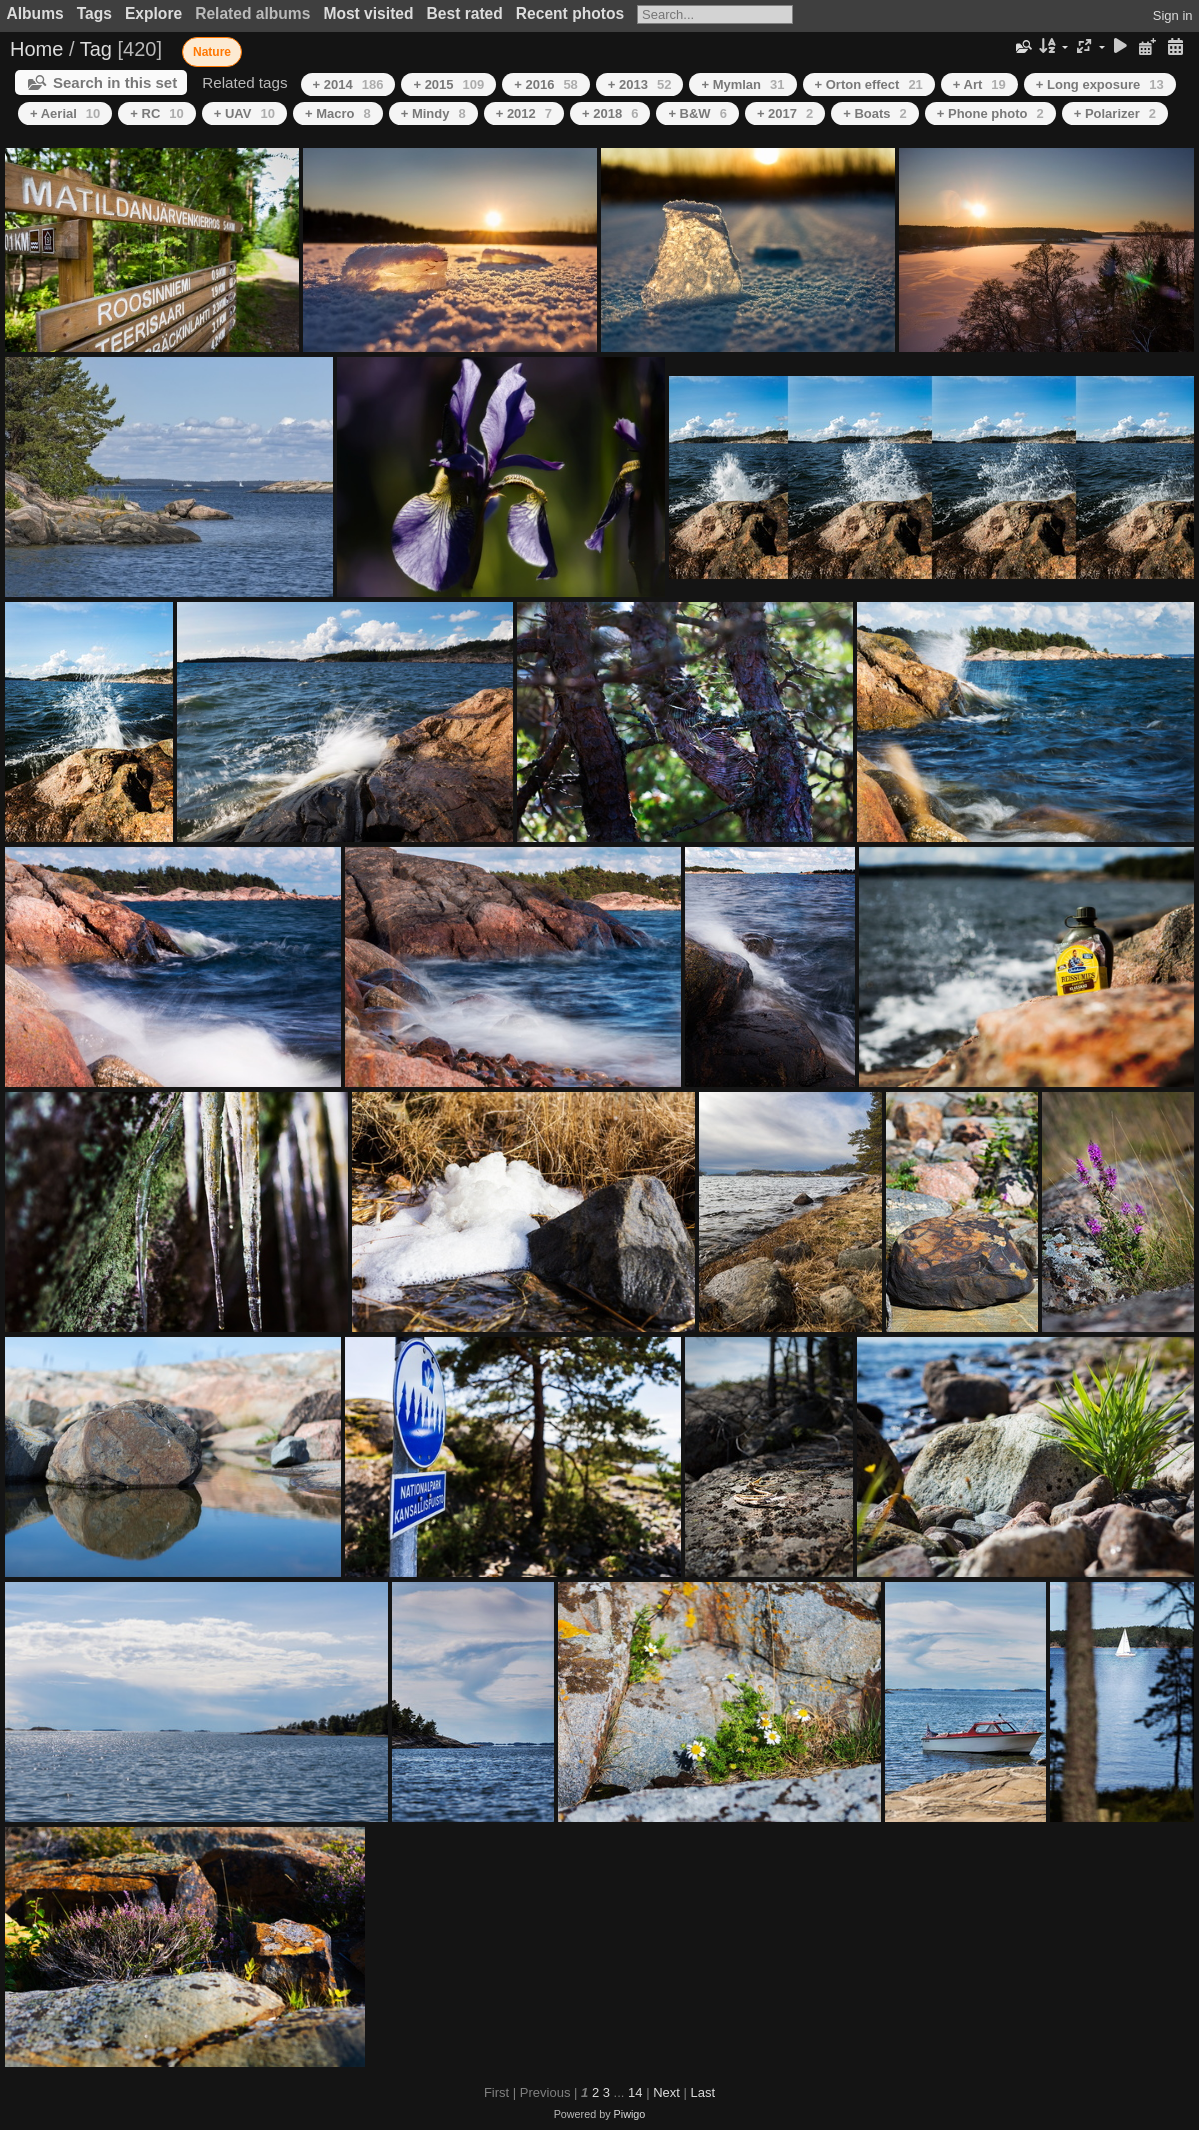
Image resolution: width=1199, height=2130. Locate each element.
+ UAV (244, 113)
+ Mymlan (742, 84)
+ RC (156, 113)
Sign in (1173, 15)
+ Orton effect (869, 84)
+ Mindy (433, 113)
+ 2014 (348, 84)
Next (666, 2092)
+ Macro (338, 113)
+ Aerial (65, 113)
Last (702, 2092)
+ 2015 (448, 84)
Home (36, 49)
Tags (94, 13)
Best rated (465, 13)
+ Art (979, 84)
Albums (35, 13)
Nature (212, 52)
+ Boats (875, 113)
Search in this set (115, 82)
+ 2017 (785, 113)
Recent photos (570, 13)
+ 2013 (640, 84)
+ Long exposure (1100, 84)
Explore (153, 13)
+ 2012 (524, 113)
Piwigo (630, 2114)
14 (635, 2092)
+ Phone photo (990, 113)
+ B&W (697, 113)
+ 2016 (546, 84)
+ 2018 (610, 113)
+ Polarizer (1115, 113)
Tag (96, 49)
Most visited (368, 13)
